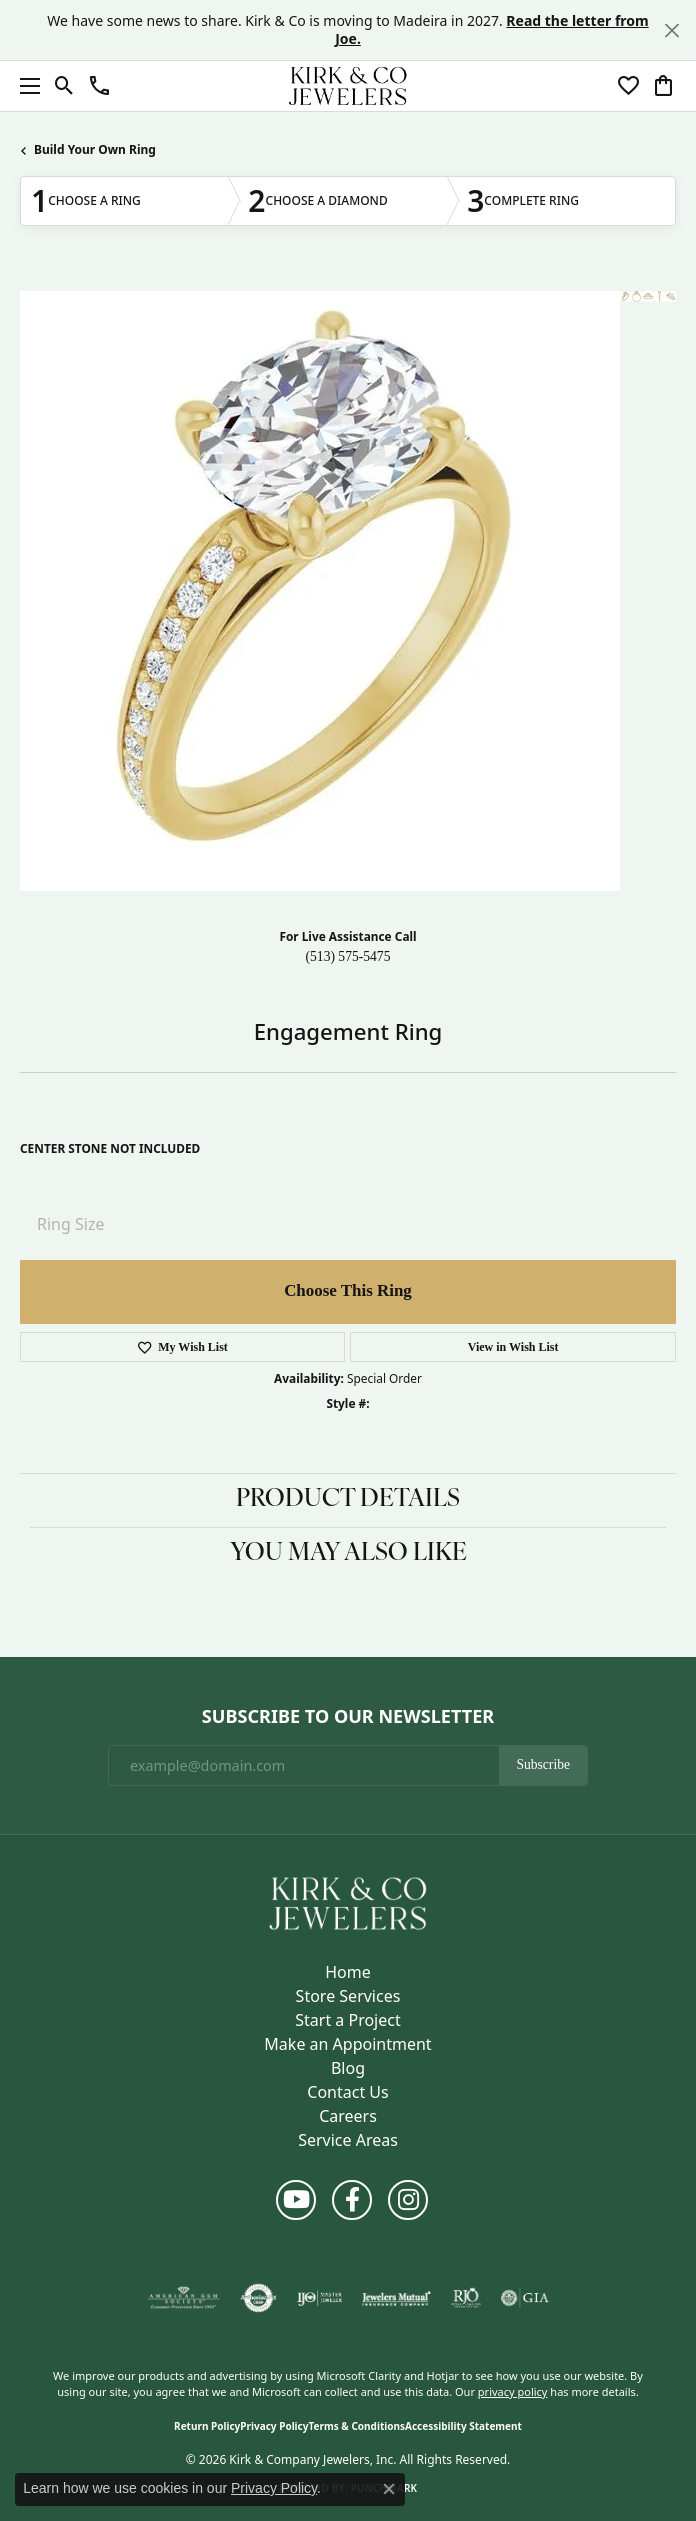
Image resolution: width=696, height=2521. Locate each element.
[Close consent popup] (389, 2489)
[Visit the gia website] (525, 2298)
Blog (348, 2068)
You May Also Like (348, 1554)
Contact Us (347, 2092)
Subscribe (543, 1764)
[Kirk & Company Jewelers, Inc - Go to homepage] (348, 1902)
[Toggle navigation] (25, 86)
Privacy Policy (274, 2426)
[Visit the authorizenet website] (258, 2298)
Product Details (348, 1500)
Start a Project (347, 2020)
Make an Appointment (347, 2044)
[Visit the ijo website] (319, 2298)
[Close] (671, 30)
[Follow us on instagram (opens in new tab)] (408, 2200)
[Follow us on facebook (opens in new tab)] (352, 2200)
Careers (348, 2116)
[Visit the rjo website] (466, 2298)
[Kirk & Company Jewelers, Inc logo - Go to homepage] (348, 86)
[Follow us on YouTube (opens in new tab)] (296, 2200)
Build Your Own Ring (95, 149)
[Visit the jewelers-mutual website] (396, 2298)
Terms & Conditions (356, 2426)
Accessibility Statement (463, 2426)
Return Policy (207, 2426)
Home (348, 1972)
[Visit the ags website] (184, 2298)
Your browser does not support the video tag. (320, 591)
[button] (64, 86)
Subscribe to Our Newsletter (348, 1717)
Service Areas (348, 2140)
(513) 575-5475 (348, 956)
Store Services (348, 1996)
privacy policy (513, 2391)
